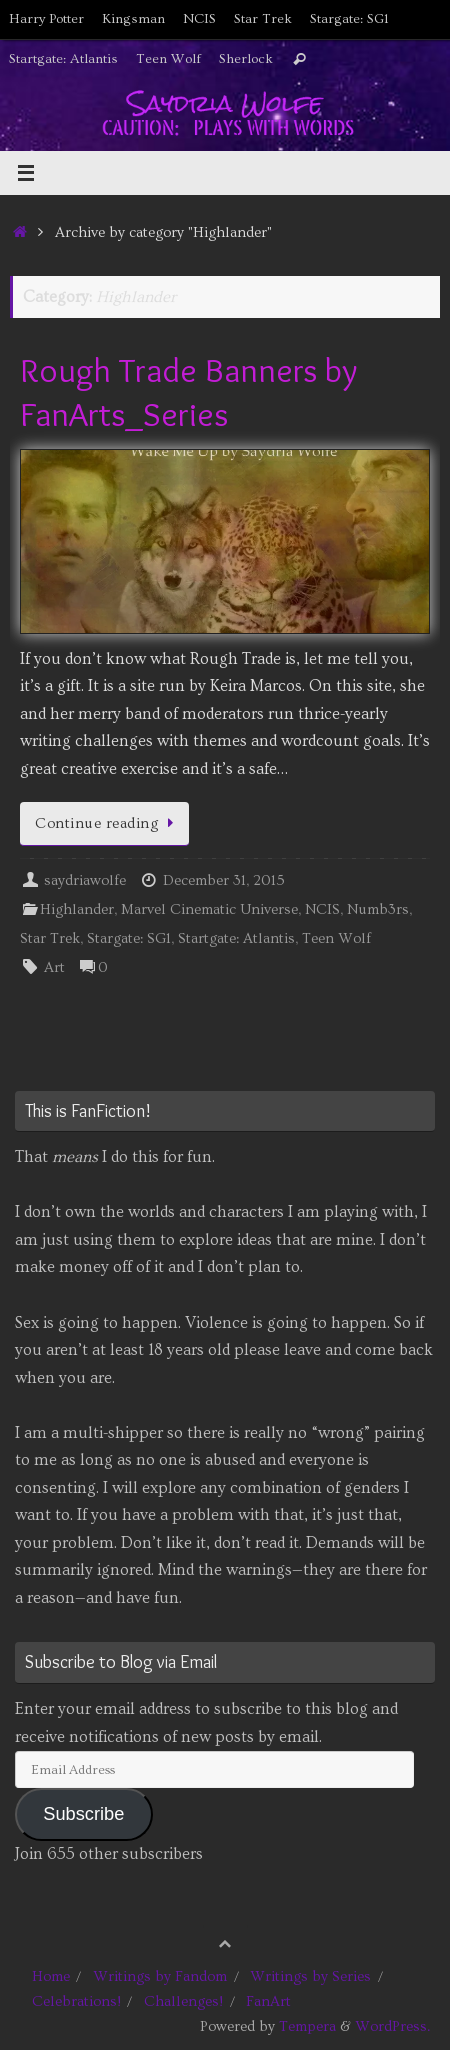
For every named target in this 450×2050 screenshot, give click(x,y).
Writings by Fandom (160, 1976)
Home (51, 1976)
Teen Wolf (168, 59)
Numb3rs (378, 909)
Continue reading (108, 823)
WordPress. (392, 2026)
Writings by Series (310, 1976)
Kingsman (133, 19)
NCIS (199, 19)
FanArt (268, 2001)
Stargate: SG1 (349, 19)
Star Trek (263, 19)
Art (54, 967)
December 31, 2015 (224, 880)
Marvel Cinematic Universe (209, 909)
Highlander (77, 909)
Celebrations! (76, 2001)
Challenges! (183, 2001)
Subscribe (83, 1814)
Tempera (307, 2026)
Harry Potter (46, 19)
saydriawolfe (85, 880)
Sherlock (246, 59)
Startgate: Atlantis (63, 59)
